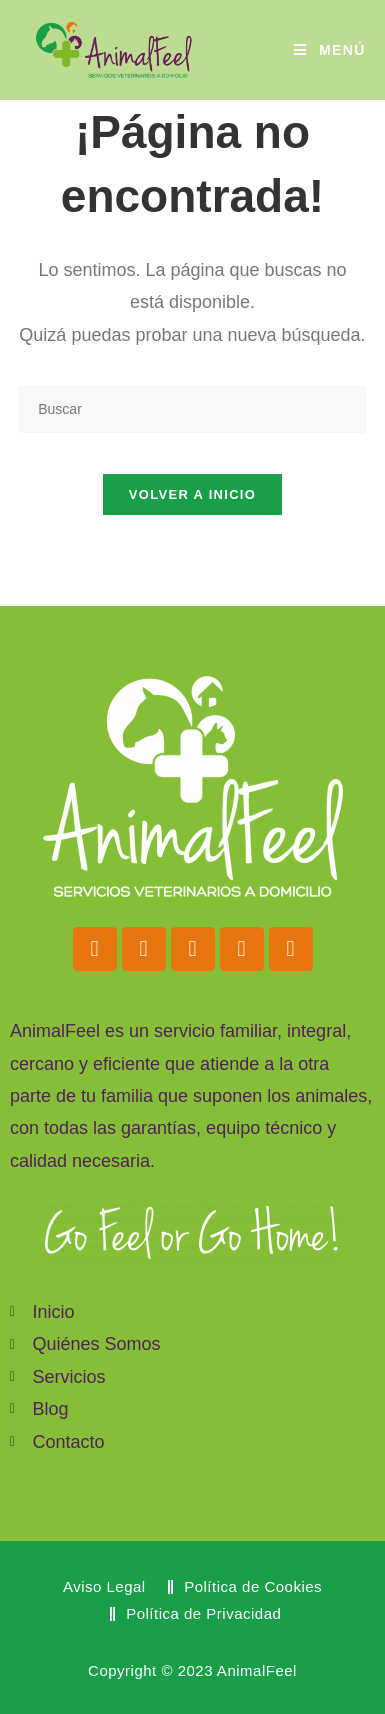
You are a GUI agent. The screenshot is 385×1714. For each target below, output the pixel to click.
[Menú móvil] (330, 50)
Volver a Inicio (192, 494)
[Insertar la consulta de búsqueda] (192, 409)
